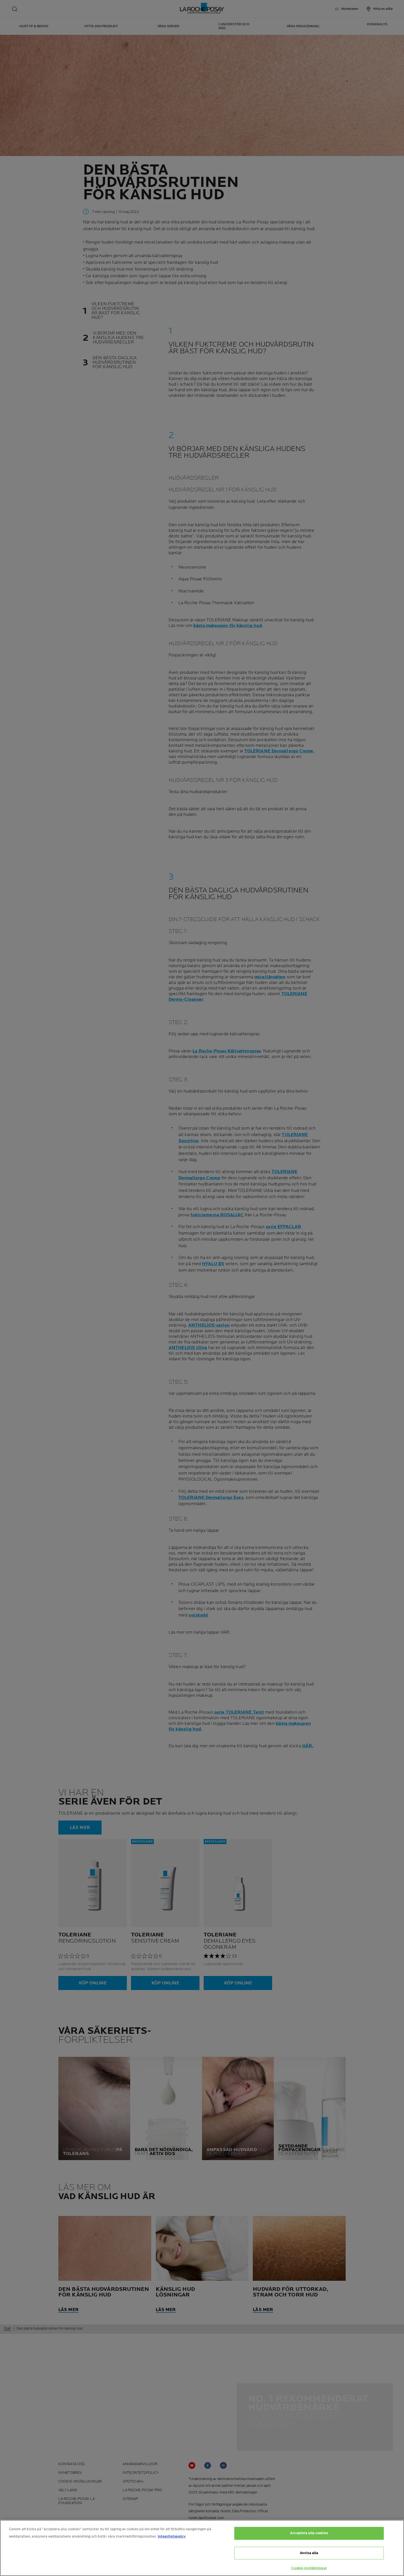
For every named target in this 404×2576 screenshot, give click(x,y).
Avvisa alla (309, 2553)
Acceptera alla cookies (309, 2533)
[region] (202, 2548)
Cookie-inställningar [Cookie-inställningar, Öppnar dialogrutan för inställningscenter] (309, 2568)
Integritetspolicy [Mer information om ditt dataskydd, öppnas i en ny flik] (172, 2536)
